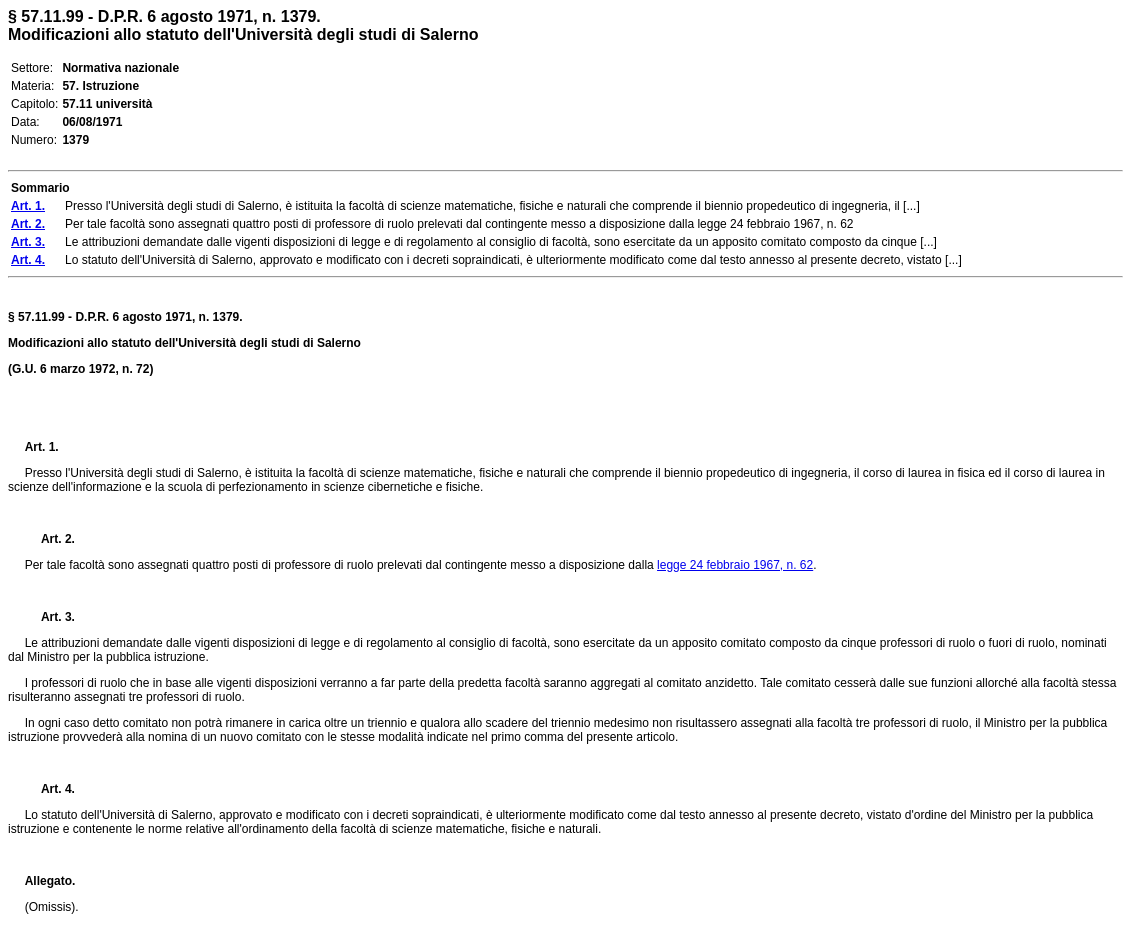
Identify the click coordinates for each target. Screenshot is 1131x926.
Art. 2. (50, 539)
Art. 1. (42, 447)
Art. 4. (50, 789)
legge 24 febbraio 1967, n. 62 (735, 565)
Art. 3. (50, 617)
